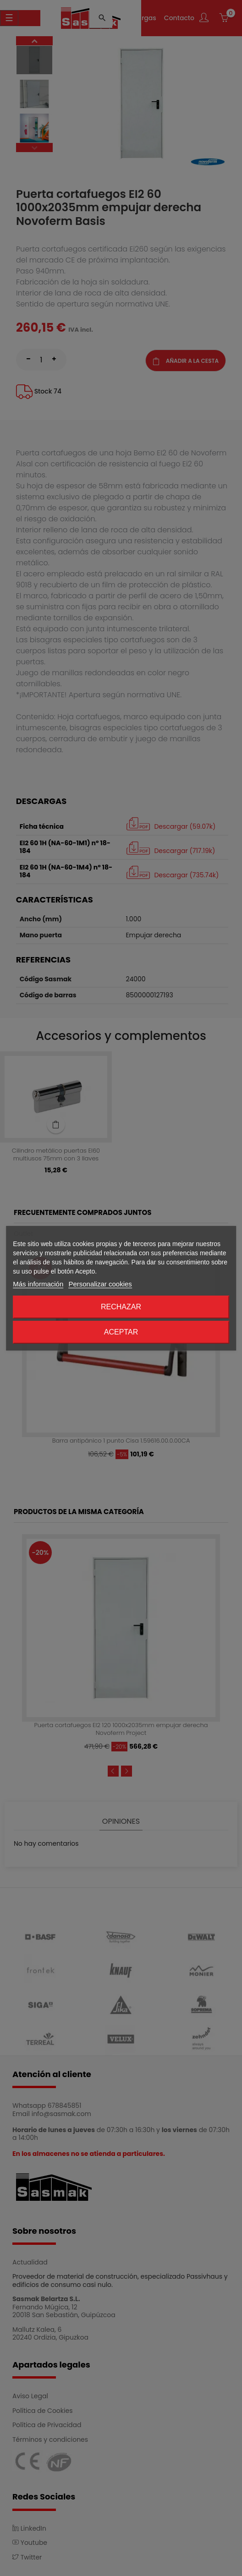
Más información (38, 1284)
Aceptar (121, 1332)
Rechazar (121, 1307)
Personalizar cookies (100, 1284)
